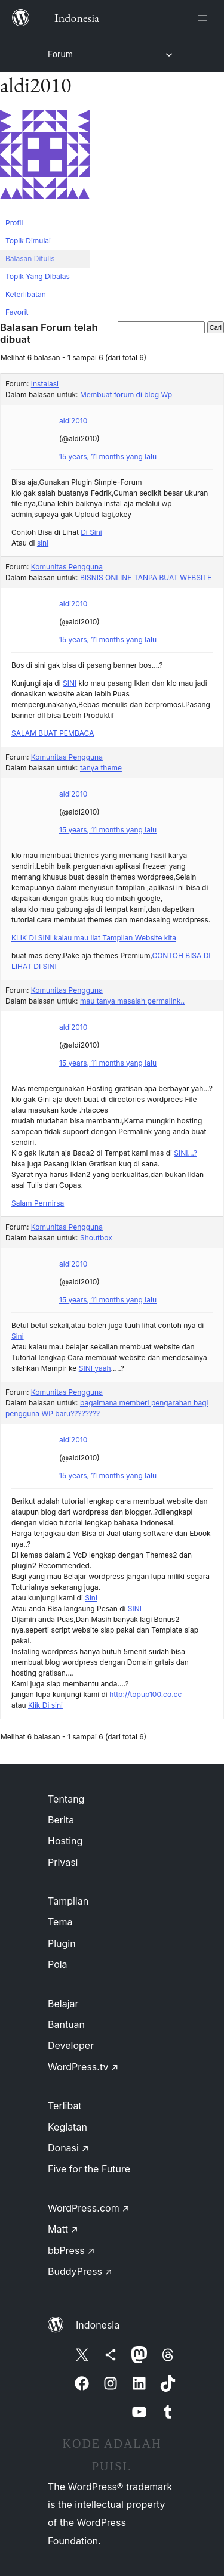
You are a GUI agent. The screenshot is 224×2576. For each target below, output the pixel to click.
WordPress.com (89, 2208)
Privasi (63, 1862)
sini (42, 542)
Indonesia (97, 2325)
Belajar (63, 2004)
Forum (60, 54)
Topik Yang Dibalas (37, 276)
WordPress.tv (83, 2067)
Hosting (65, 1841)
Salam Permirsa (37, 1203)
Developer (71, 2045)
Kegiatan (67, 2127)
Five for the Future (89, 2169)
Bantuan (66, 2024)
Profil (14, 222)
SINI (69, 683)
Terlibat (65, 2105)
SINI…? (185, 1152)
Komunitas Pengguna (67, 566)
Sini (17, 1336)
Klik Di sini (45, 1705)
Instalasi (45, 383)
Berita (61, 1820)
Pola (57, 1964)
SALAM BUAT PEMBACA (52, 733)
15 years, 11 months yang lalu (108, 456)
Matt (63, 2229)
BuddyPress (80, 2271)
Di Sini (91, 532)
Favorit (17, 312)
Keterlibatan (25, 294)
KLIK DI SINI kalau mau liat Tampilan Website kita (93, 937)
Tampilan (68, 1901)
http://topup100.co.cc (145, 1694)
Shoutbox (96, 1237)
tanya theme (101, 767)
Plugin (62, 1943)
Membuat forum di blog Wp (126, 394)
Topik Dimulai (28, 240)
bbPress (71, 2250)
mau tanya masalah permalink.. (132, 1000)
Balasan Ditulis (30, 258)
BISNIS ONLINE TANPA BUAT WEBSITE (145, 577)
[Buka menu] (205, 18)
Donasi (68, 2148)
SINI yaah (95, 1368)
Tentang (66, 1799)
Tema (60, 1922)
